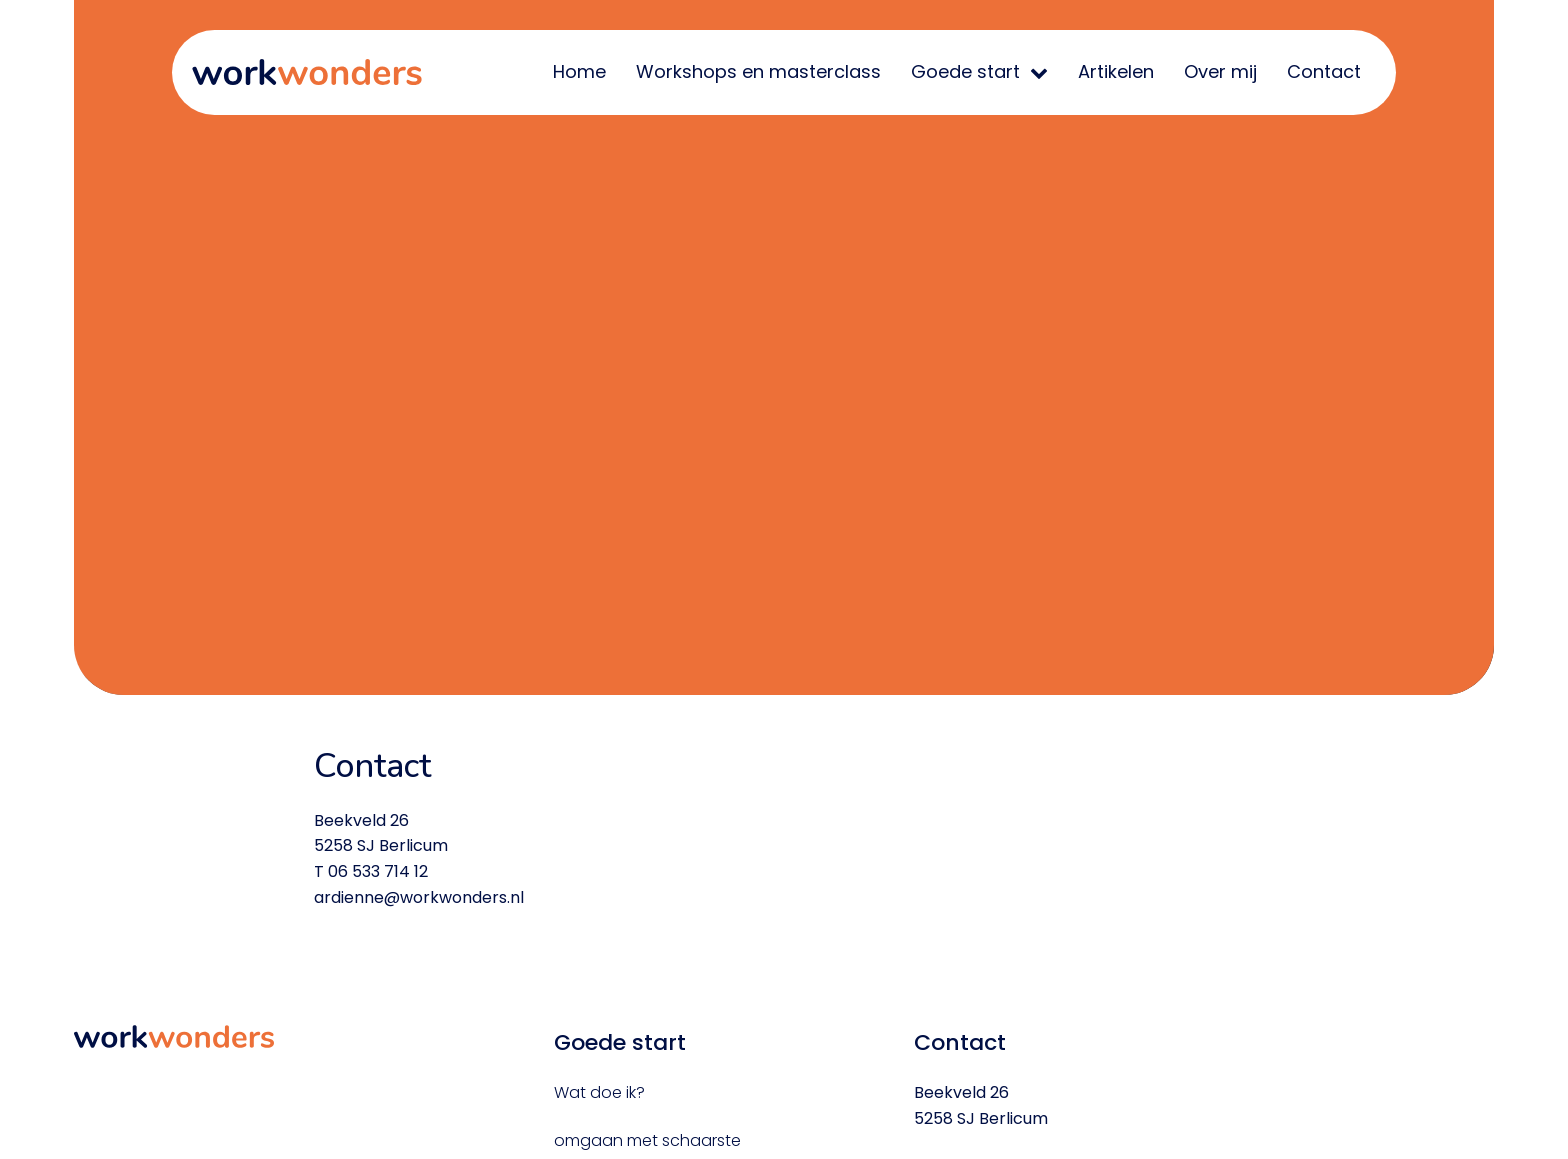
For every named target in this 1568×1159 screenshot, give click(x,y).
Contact (1324, 71)
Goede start (965, 71)
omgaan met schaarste (647, 1140)
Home (579, 71)
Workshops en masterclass (758, 71)
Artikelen (1116, 71)
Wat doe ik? (599, 1092)
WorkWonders (307, 72)
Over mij (1220, 71)
